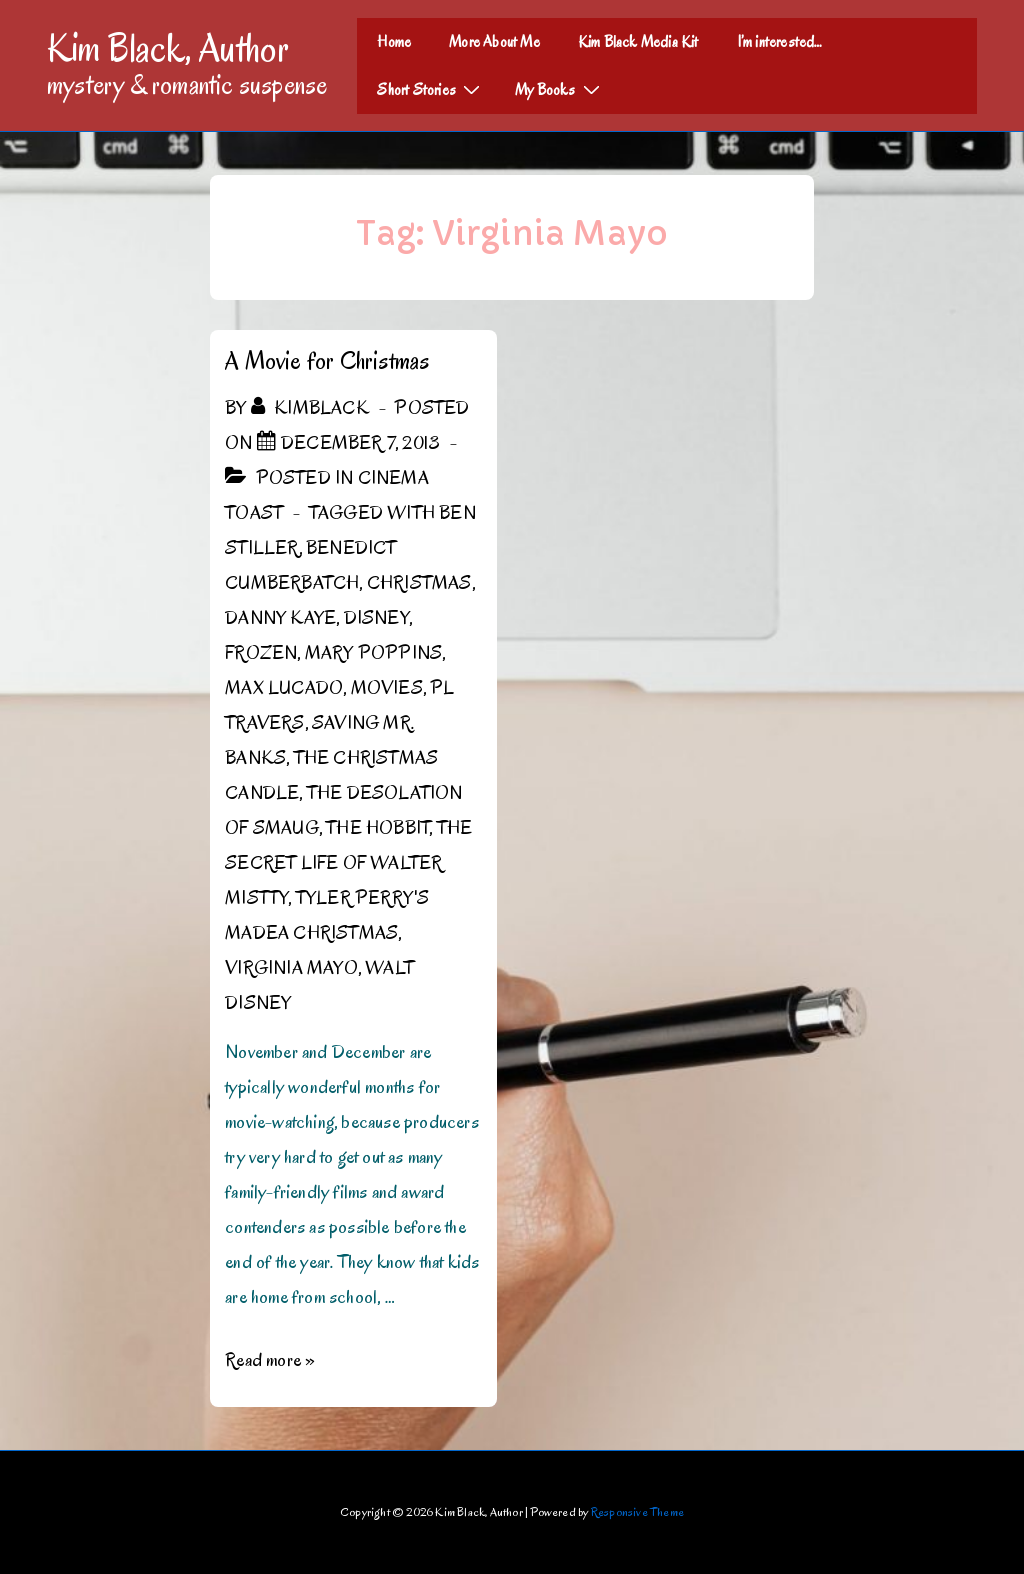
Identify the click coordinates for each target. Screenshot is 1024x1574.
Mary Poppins (373, 653)
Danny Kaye (280, 618)
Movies (387, 688)
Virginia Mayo (291, 968)
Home (394, 42)
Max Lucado (284, 688)
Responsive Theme (637, 1511)
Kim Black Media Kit (638, 42)
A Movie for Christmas (327, 360)
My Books (560, 89)
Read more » (270, 1360)
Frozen (261, 653)
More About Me (494, 42)
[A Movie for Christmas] (360, 443)
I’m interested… (780, 42)
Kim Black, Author (168, 48)
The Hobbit (377, 828)
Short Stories (431, 89)
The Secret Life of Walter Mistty (348, 863)
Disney (376, 618)
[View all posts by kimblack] (312, 408)
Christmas (419, 583)
